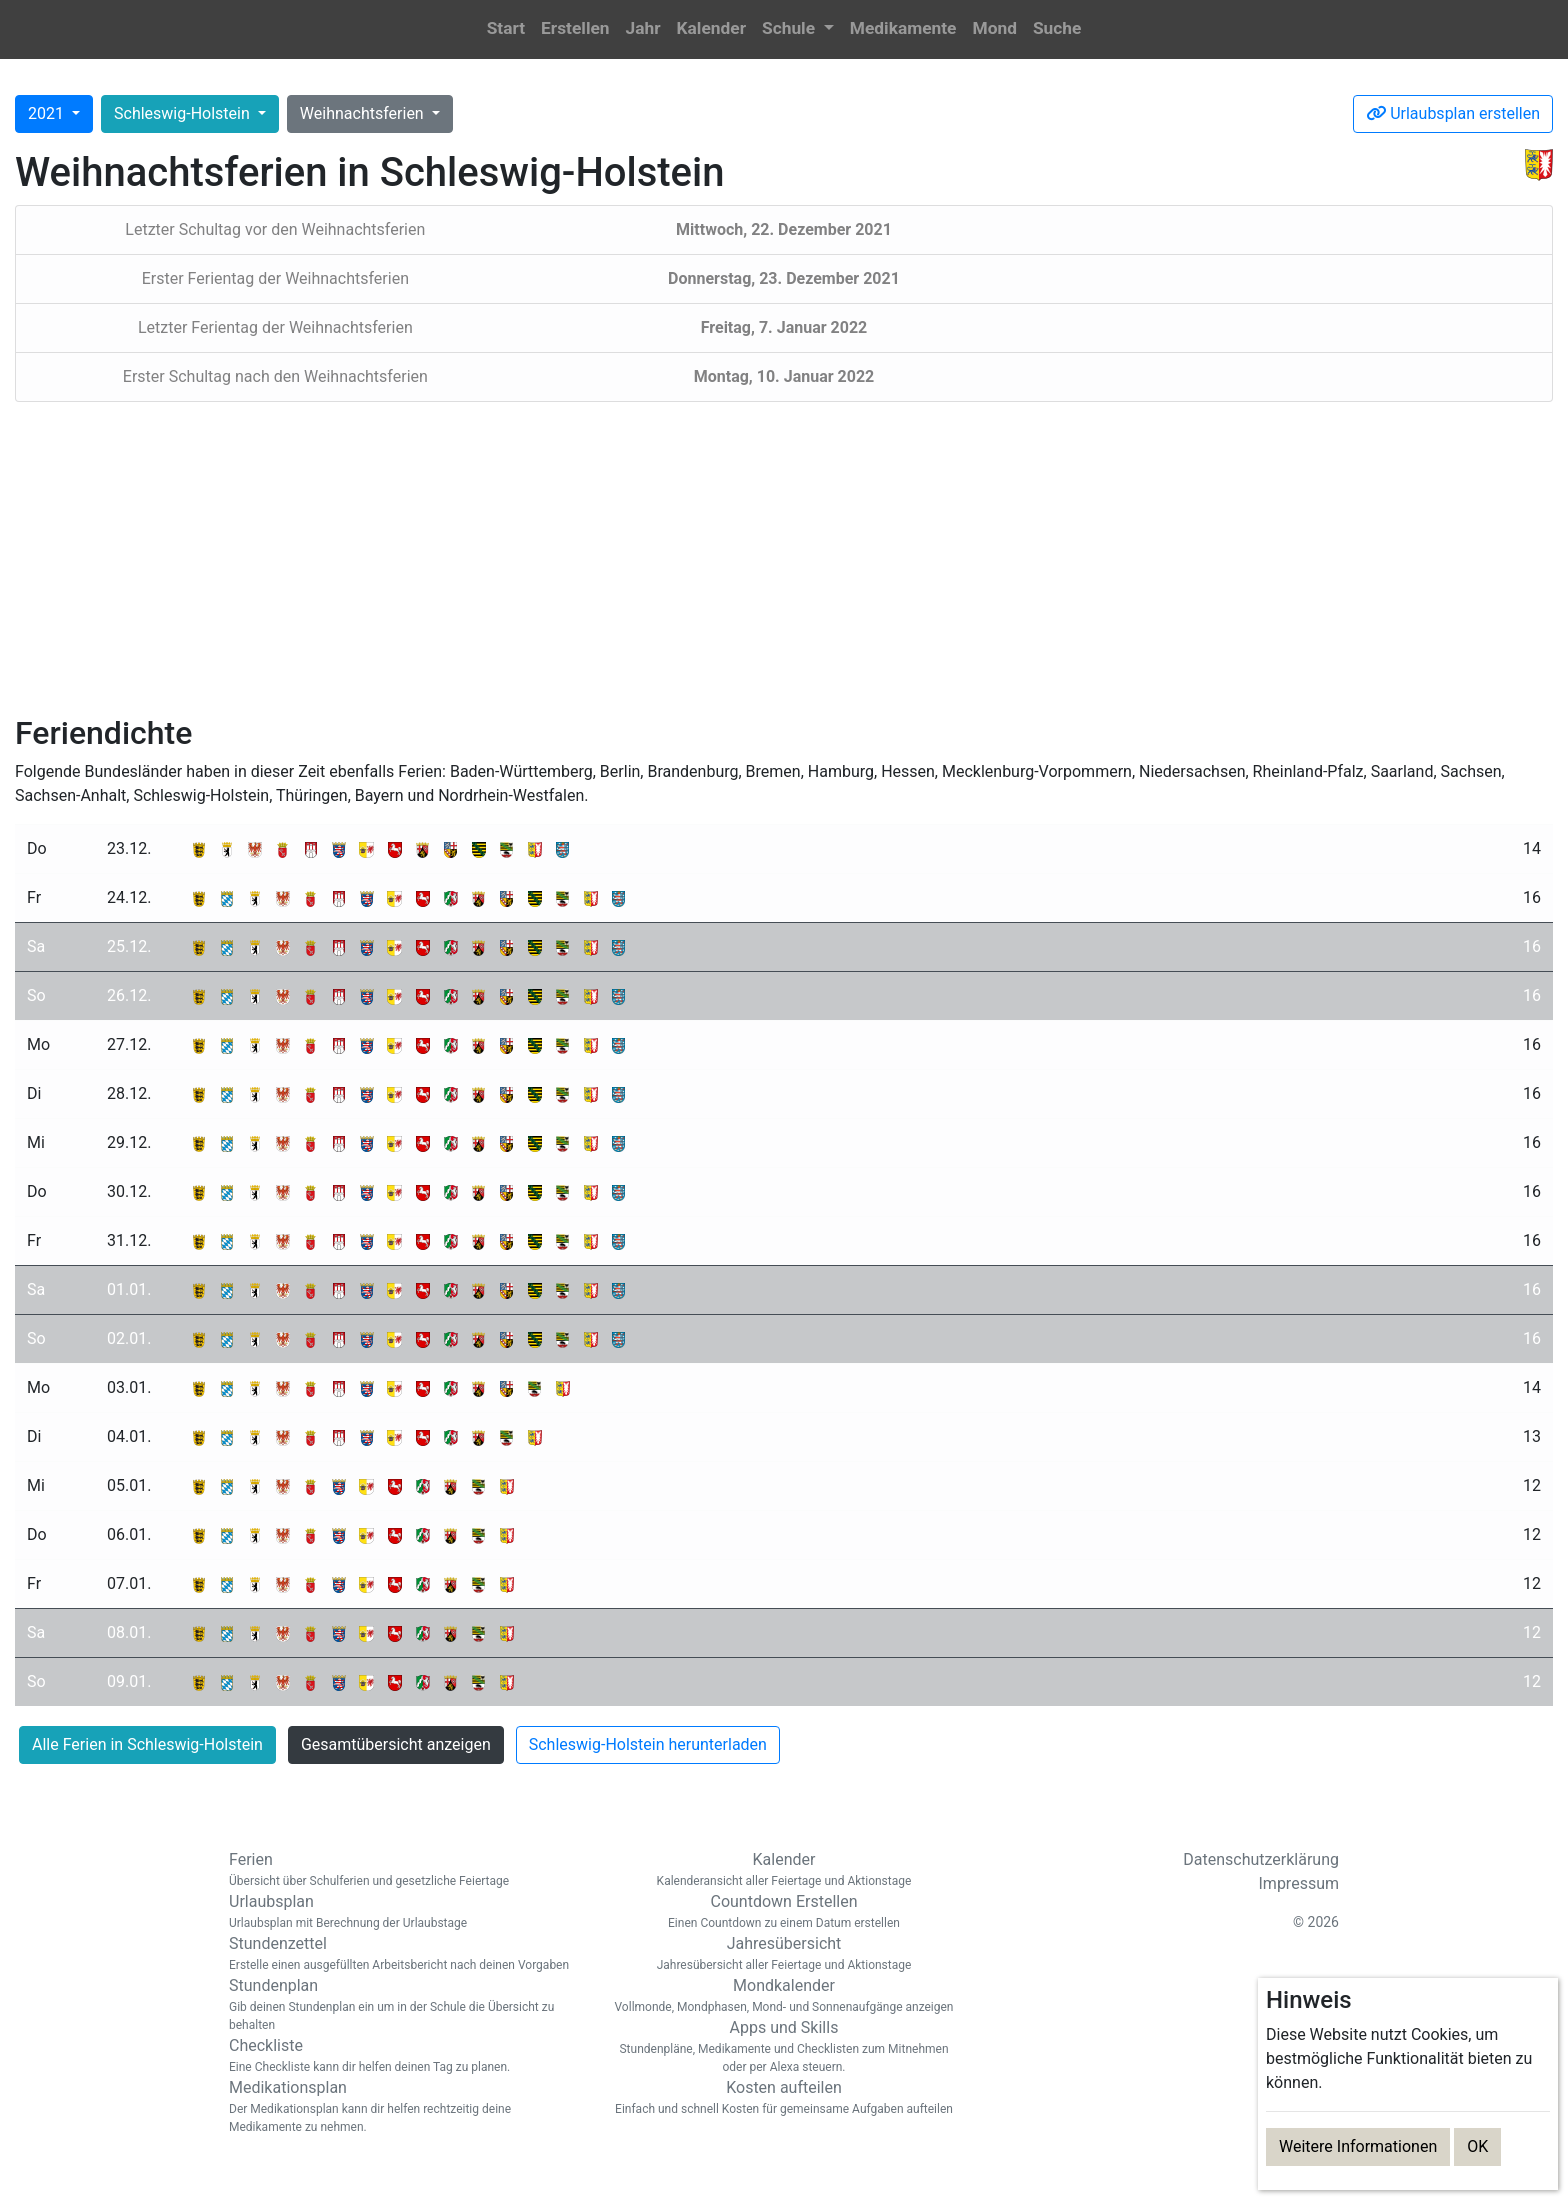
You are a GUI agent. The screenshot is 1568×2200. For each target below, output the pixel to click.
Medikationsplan (404, 2107)
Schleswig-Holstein (184, 113)
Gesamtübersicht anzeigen (396, 1744)
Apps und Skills (784, 2047)
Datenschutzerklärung (1261, 1859)
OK (1477, 2146)
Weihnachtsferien (364, 113)
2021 (48, 113)
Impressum (1299, 1883)
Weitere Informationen (1358, 2146)
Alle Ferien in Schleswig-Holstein (147, 1744)
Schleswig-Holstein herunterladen (648, 1744)
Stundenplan (404, 2005)
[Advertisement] (784, 558)
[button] (798, 29)
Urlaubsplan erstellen (1453, 113)
